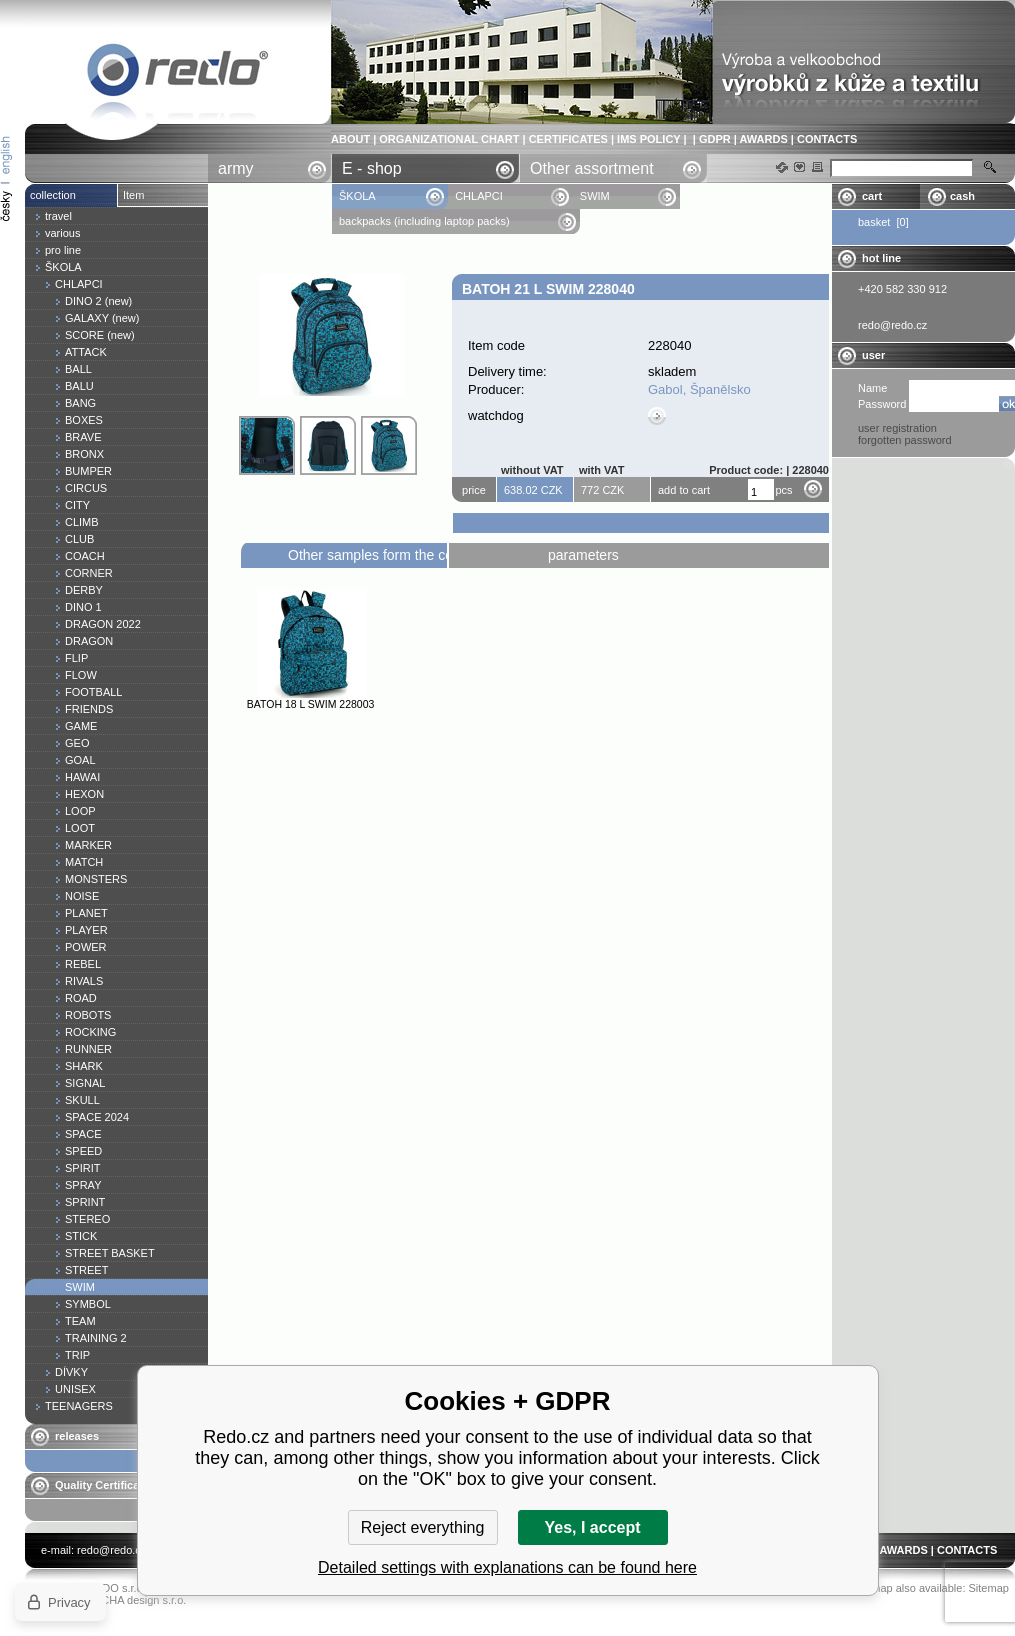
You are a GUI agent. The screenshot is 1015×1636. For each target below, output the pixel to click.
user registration (897, 428)
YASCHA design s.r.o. (133, 1600)
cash (962, 196)
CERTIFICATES (568, 139)
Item (133, 195)
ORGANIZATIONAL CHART (449, 139)
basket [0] (883, 222)
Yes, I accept (592, 1527)
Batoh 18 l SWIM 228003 (311, 704)
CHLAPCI (479, 196)
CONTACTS (827, 139)
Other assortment (592, 168)
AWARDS (763, 139)
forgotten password (905, 440)
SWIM (595, 196)
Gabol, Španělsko (699, 389)
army (236, 168)
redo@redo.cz (111, 1550)
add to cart (684, 490)
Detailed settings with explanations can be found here (507, 1567)
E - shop (372, 168)
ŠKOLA (358, 196)
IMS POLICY (648, 139)
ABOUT (350, 139)
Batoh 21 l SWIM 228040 (178, 73)
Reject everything (423, 1527)
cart (872, 196)
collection (53, 195)
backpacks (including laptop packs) (424, 221)
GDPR (715, 139)
